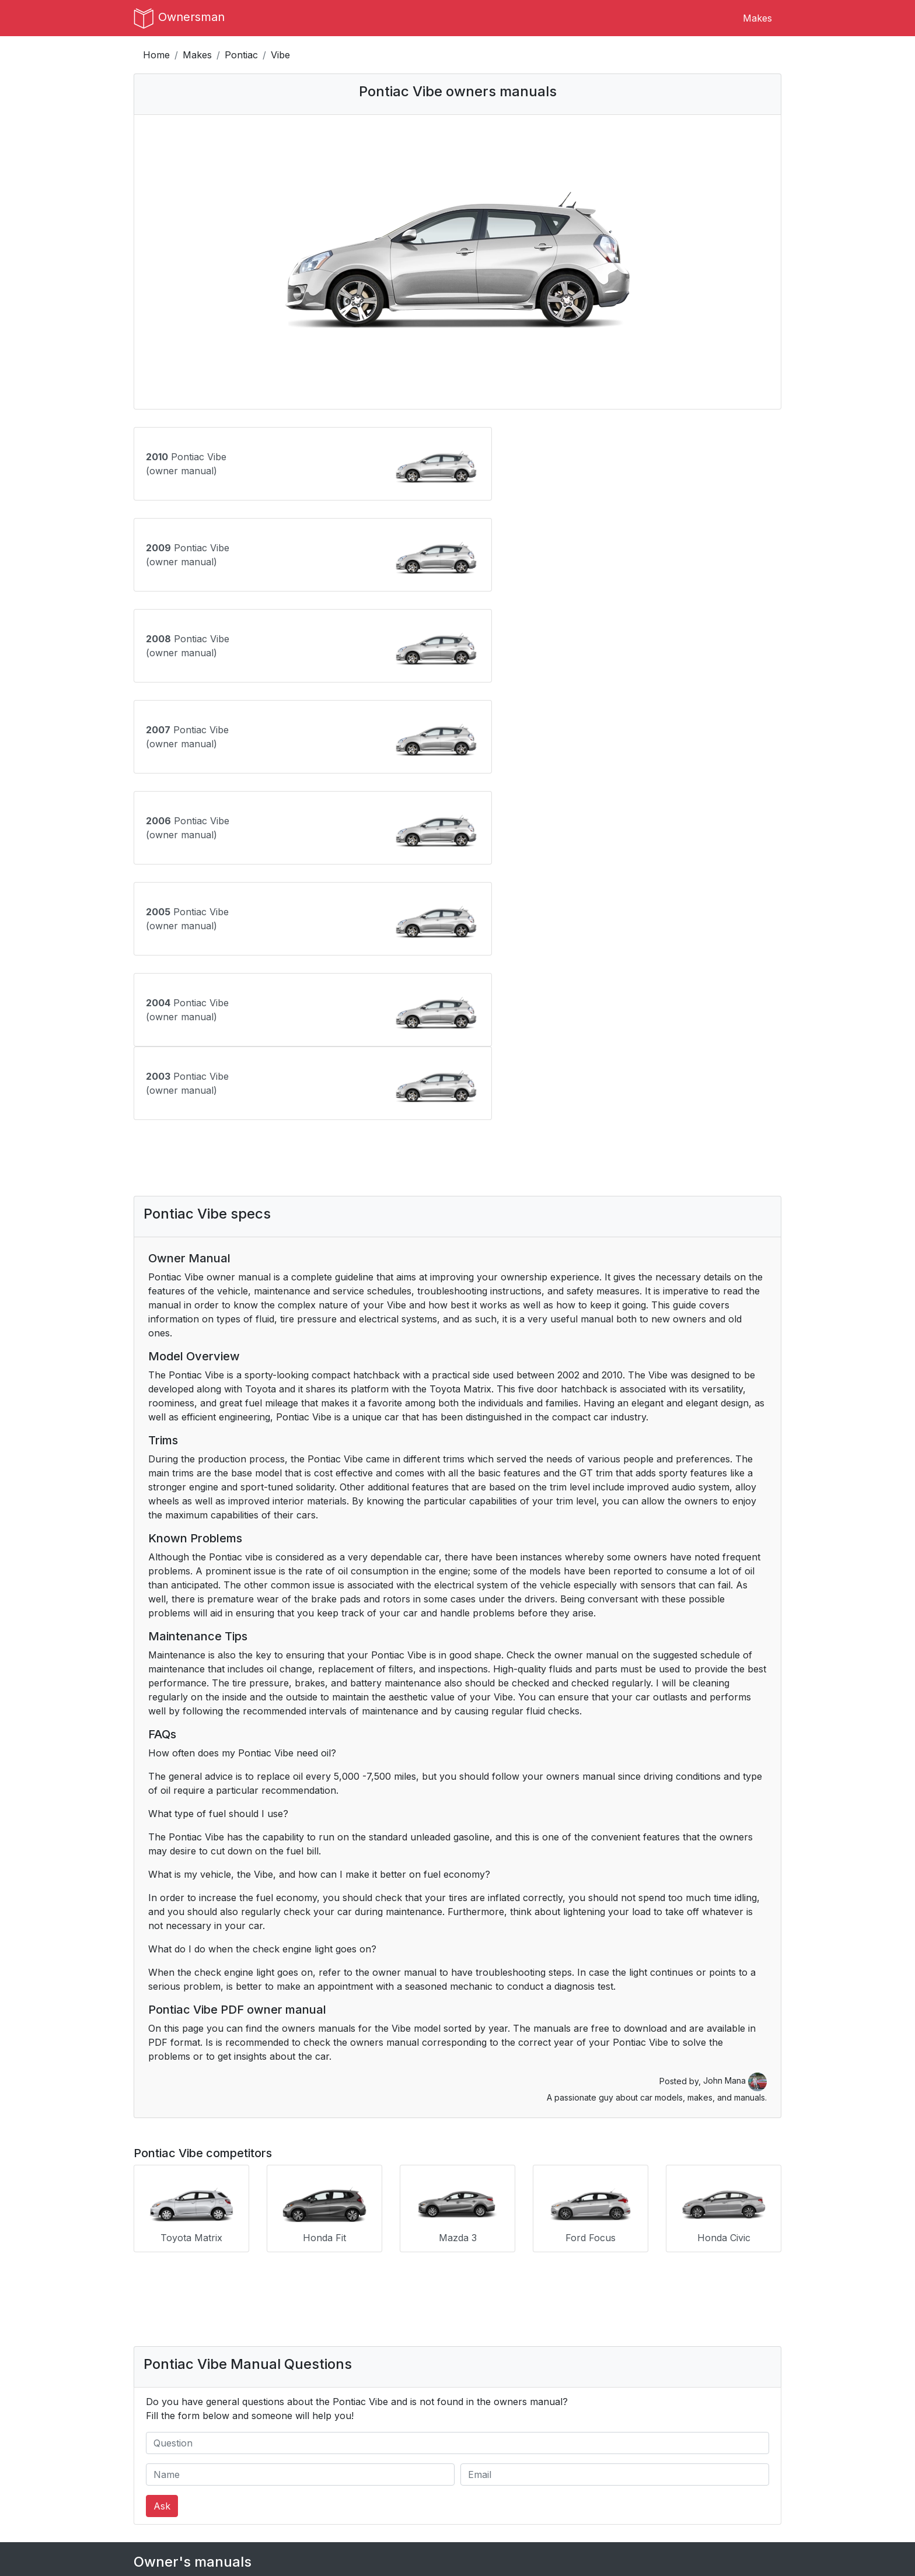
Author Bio (158, 2482)
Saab (366, 2380)
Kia (251, 2324)
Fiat (474, 2268)
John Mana (735, 1734)
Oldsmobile (712, 2352)
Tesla (145, 2408)
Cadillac (705, 2240)
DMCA (314, 2496)
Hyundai (484, 2296)
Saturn (481, 2380)
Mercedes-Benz (280, 2352)
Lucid (588, 2324)
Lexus (368, 2324)
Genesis (705, 2268)
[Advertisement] (457, 811)
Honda (259, 2296)
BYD (587, 2240)
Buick (478, 2240)
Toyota (260, 2408)
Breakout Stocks (670, 2510)
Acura (147, 2240)
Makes (757, 18)
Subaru (704, 2380)
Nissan (592, 2352)
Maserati (707, 2324)
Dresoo (649, 2482)
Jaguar (704, 2296)
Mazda (148, 2352)
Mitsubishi (488, 2352)
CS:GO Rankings (669, 2468)
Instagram (488, 2482)
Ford (587, 2268)
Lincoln (482, 2324)
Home (156, 55)
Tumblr (482, 2468)
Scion (589, 2380)
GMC (145, 2296)
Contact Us (158, 2468)
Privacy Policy (331, 2482)
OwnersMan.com (467, 2548)
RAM (256, 2380)
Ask (161, 2157)
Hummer (374, 2296)
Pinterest (485, 2496)
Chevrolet (155, 2268)
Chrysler (263, 2268)
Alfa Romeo (271, 2240)
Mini (364, 2352)
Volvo (367, 2408)
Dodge (369, 2268)
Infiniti (590, 2296)
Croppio (650, 2496)
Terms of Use (330, 2468)
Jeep (145, 2324)
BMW (367, 2240)
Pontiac (241, 55)
